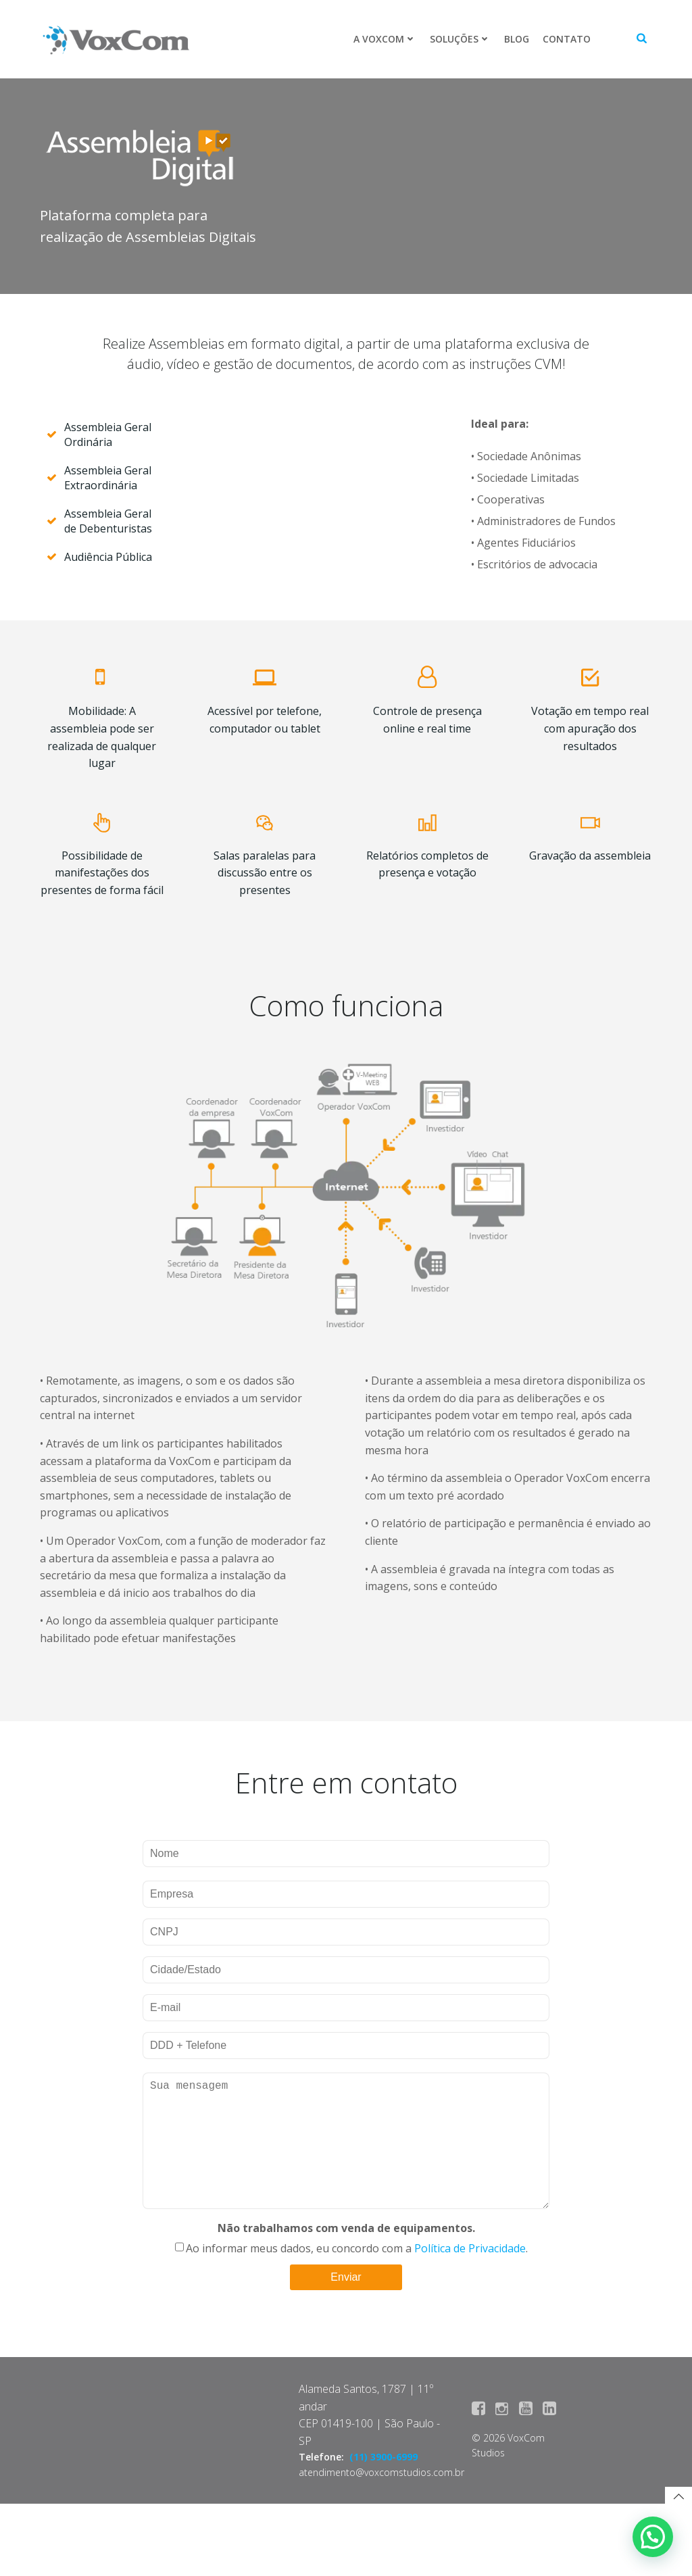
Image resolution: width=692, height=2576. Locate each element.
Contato (566, 38)
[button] (653, 2537)
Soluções (459, 38)
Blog (515, 38)
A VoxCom (384, 38)
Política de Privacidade (470, 2317)
